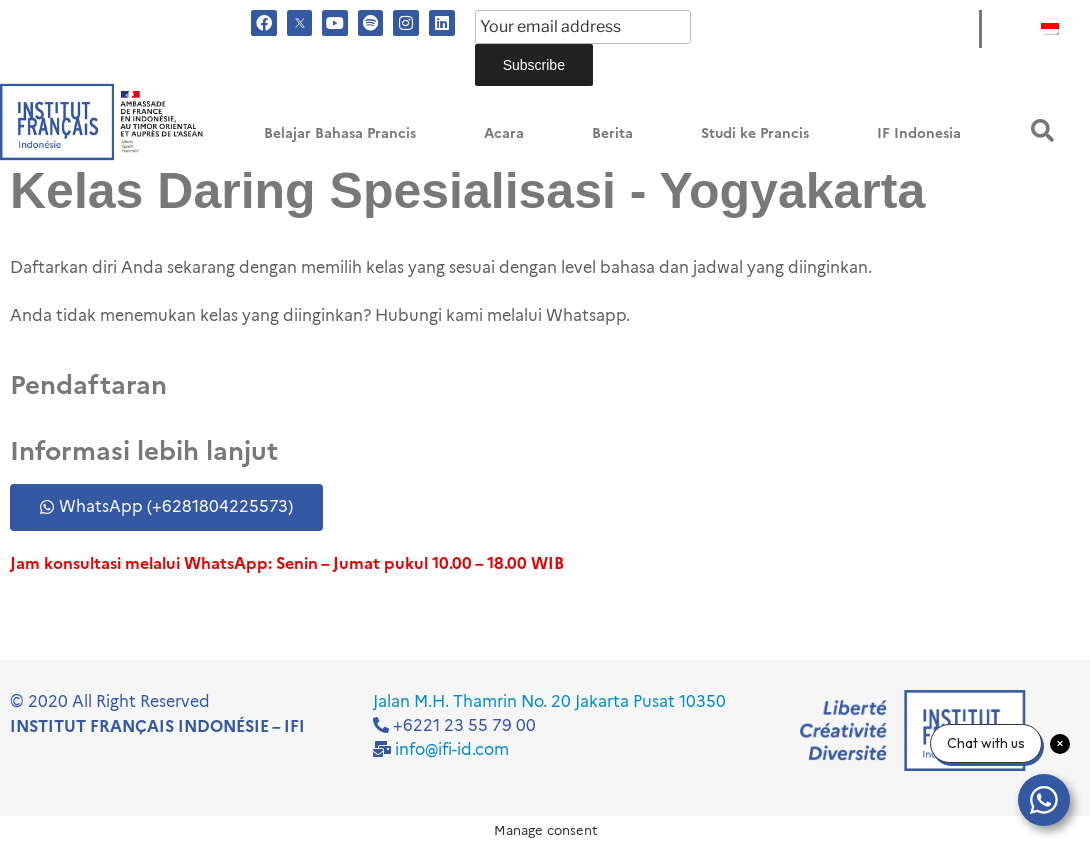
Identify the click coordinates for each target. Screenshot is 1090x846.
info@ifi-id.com (452, 749)
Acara (504, 133)
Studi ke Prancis (755, 133)
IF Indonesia (919, 133)
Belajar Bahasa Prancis (340, 133)
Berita (612, 133)
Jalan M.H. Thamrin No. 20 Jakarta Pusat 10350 (549, 701)
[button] (1042, 130)
